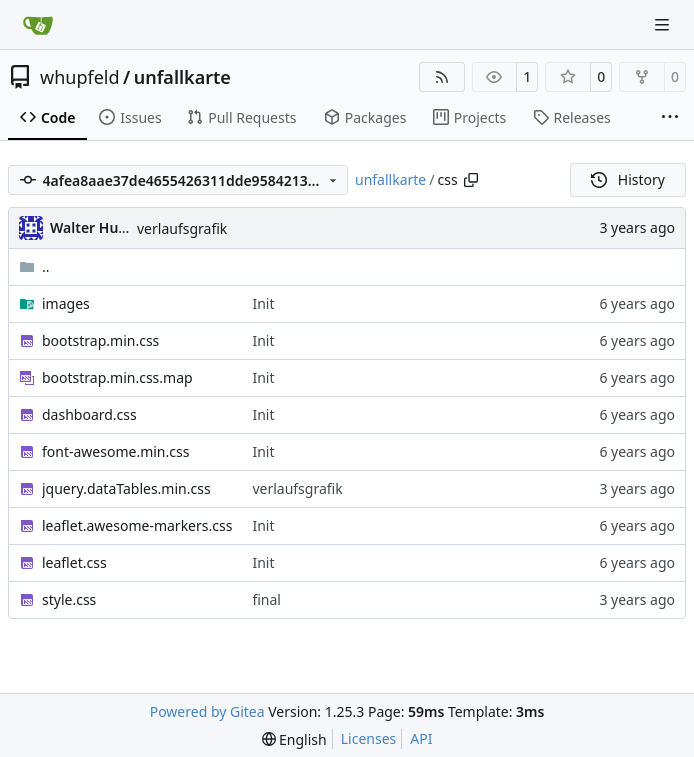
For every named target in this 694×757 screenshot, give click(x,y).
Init (263, 303)
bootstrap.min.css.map (117, 377)
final (266, 599)
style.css (69, 599)
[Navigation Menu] (664, 24)
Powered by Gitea (207, 711)
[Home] (38, 25)
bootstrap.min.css (100, 340)
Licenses (369, 738)
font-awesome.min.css (115, 451)
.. (34, 266)
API (421, 738)
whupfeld (80, 77)
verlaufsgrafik (182, 228)
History (628, 179)
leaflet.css (74, 562)
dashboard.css (89, 414)
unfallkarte (182, 77)
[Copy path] (471, 180)
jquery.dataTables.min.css (126, 488)
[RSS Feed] (442, 77)
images (66, 303)
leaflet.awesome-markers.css (137, 525)
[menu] (294, 739)
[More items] (670, 118)
